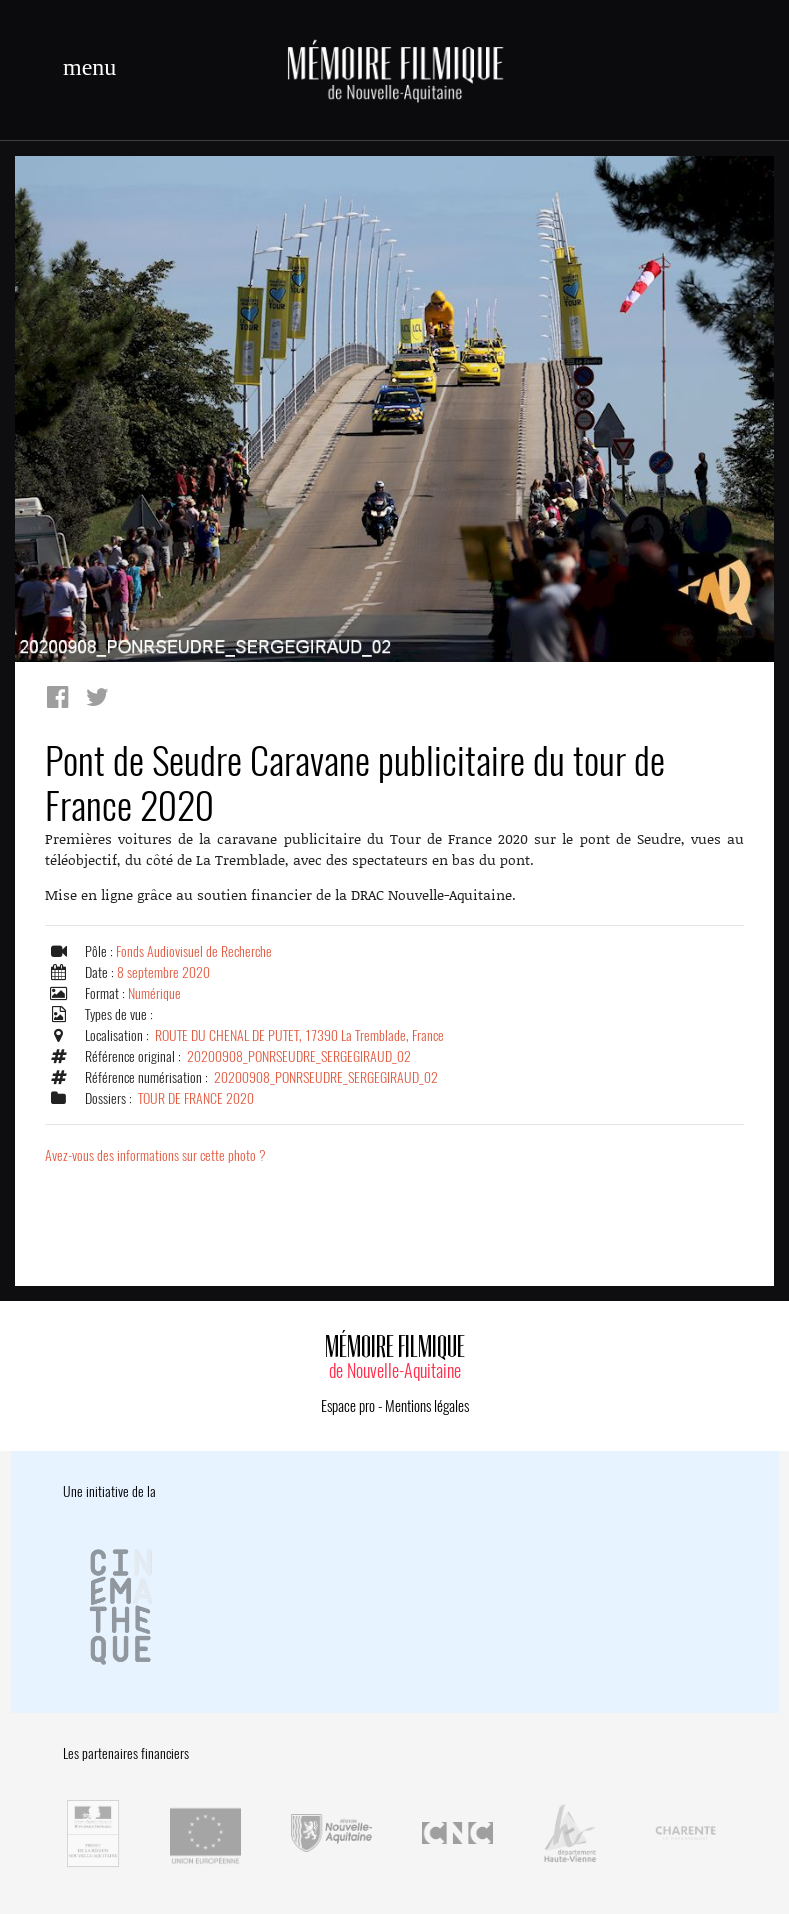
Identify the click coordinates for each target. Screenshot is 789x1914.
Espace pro (348, 1406)
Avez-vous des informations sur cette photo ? (155, 1155)
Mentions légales (427, 1406)
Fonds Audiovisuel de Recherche (194, 951)
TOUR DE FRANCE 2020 (196, 1098)
